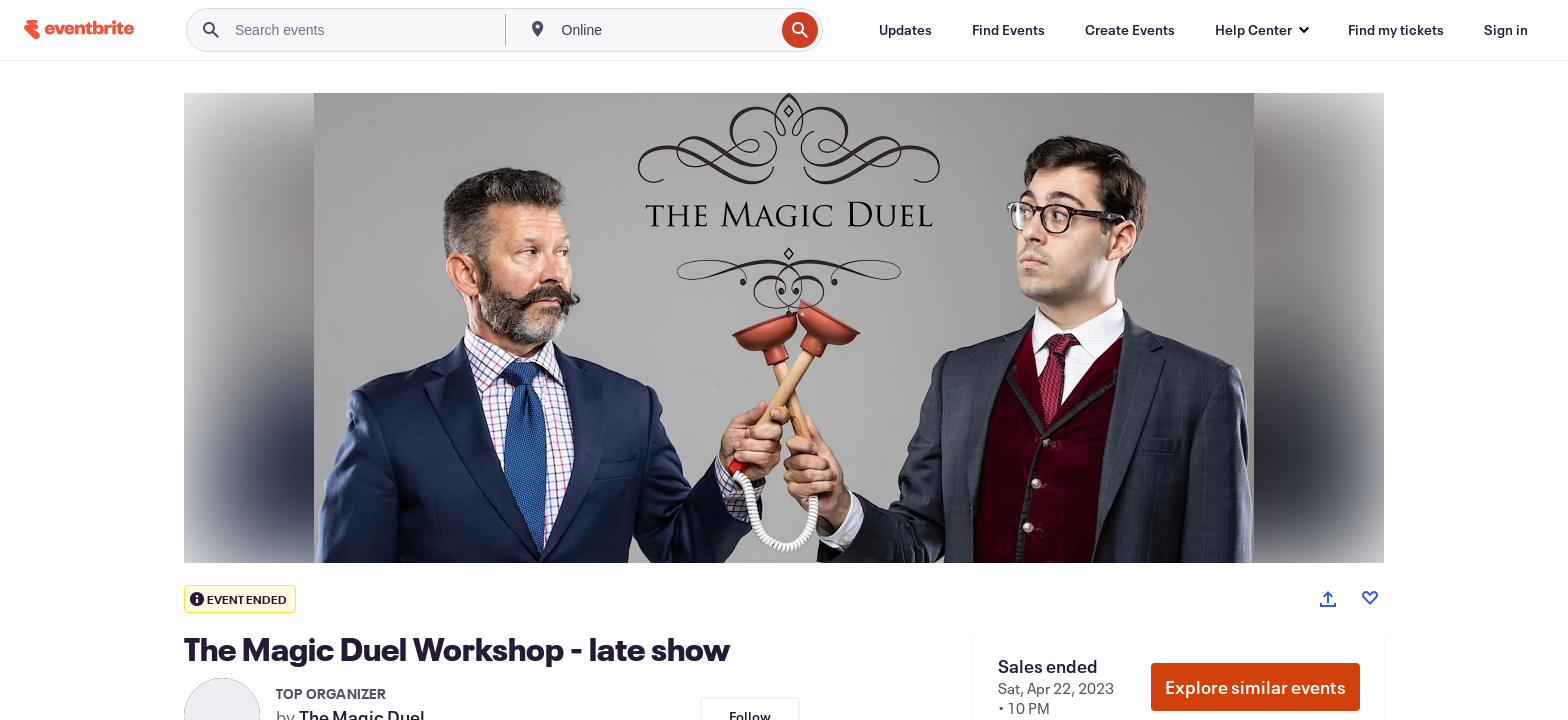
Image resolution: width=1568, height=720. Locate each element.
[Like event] (1370, 598)
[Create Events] (1130, 30)
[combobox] (666, 30)
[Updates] (905, 30)
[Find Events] (1008, 30)
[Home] (79, 29)
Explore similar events (1255, 687)
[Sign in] (1506, 30)
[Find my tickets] (1396, 30)
